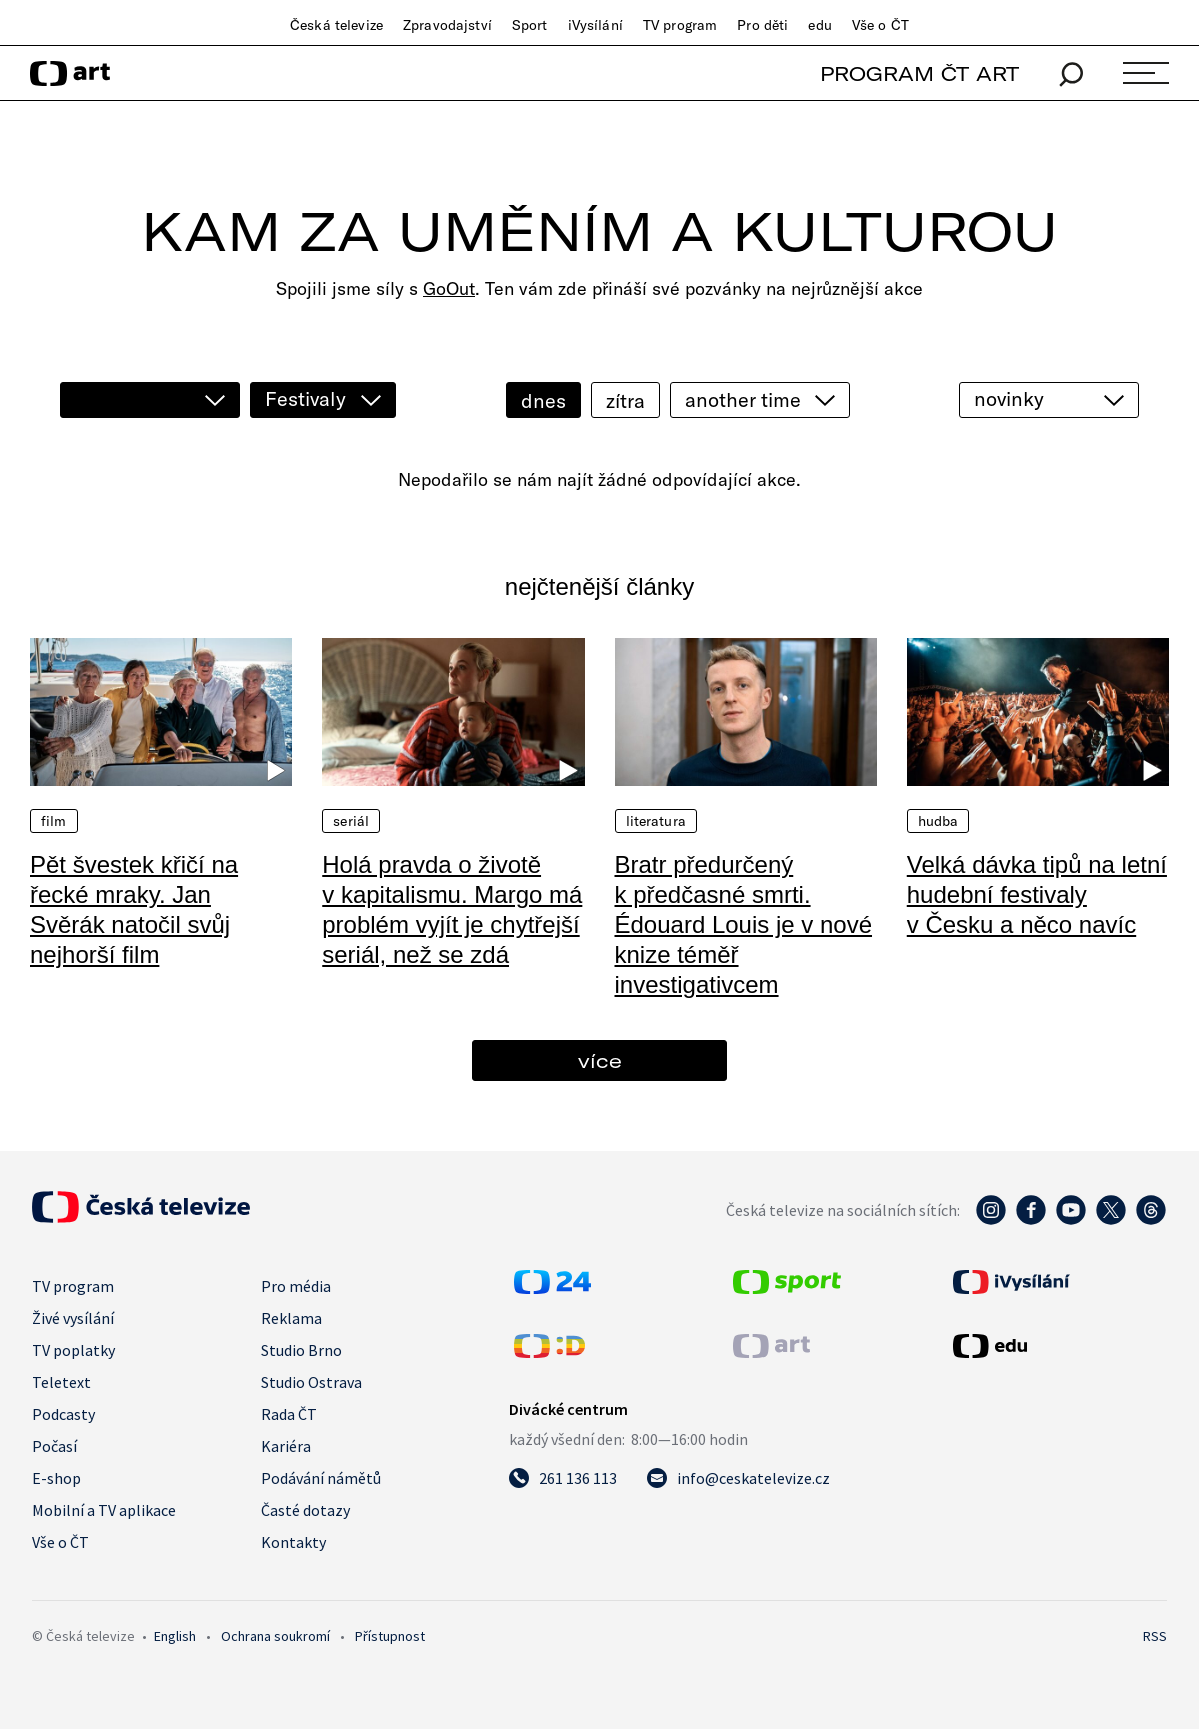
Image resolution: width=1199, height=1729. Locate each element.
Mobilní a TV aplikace (104, 1510)
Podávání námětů (321, 1478)
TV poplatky (73, 1350)
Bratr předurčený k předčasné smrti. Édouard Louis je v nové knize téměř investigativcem (744, 924)
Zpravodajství (447, 25)
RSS (1155, 1636)
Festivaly (305, 398)
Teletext (61, 1382)
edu (819, 25)
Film (54, 821)
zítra (625, 400)
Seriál (351, 821)
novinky (1009, 398)
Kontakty (293, 1542)
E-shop (56, 1478)
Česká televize (336, 25)
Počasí (54, 1446)
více (600, 1060)
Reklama (291, 1318)
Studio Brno (301, 1350)
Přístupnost (390, 1636)
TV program (680, 25)
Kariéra (286, 1446)
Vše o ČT (880, 25)
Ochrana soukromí (275, 1636)
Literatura (656, 821)
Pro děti (762, 25)
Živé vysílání (73, 1318)
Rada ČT (289, 1414)
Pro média (296, 1286)
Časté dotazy (305, 1510)
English (175, 1636)
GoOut (449, 288)
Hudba (938, 821)
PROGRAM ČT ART (919, 73)
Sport (530, 25)
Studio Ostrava (311, 1382)
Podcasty (63, 1414)
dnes (543, 400)
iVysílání (595, 25)
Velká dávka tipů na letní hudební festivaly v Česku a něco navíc (1037, 894)
